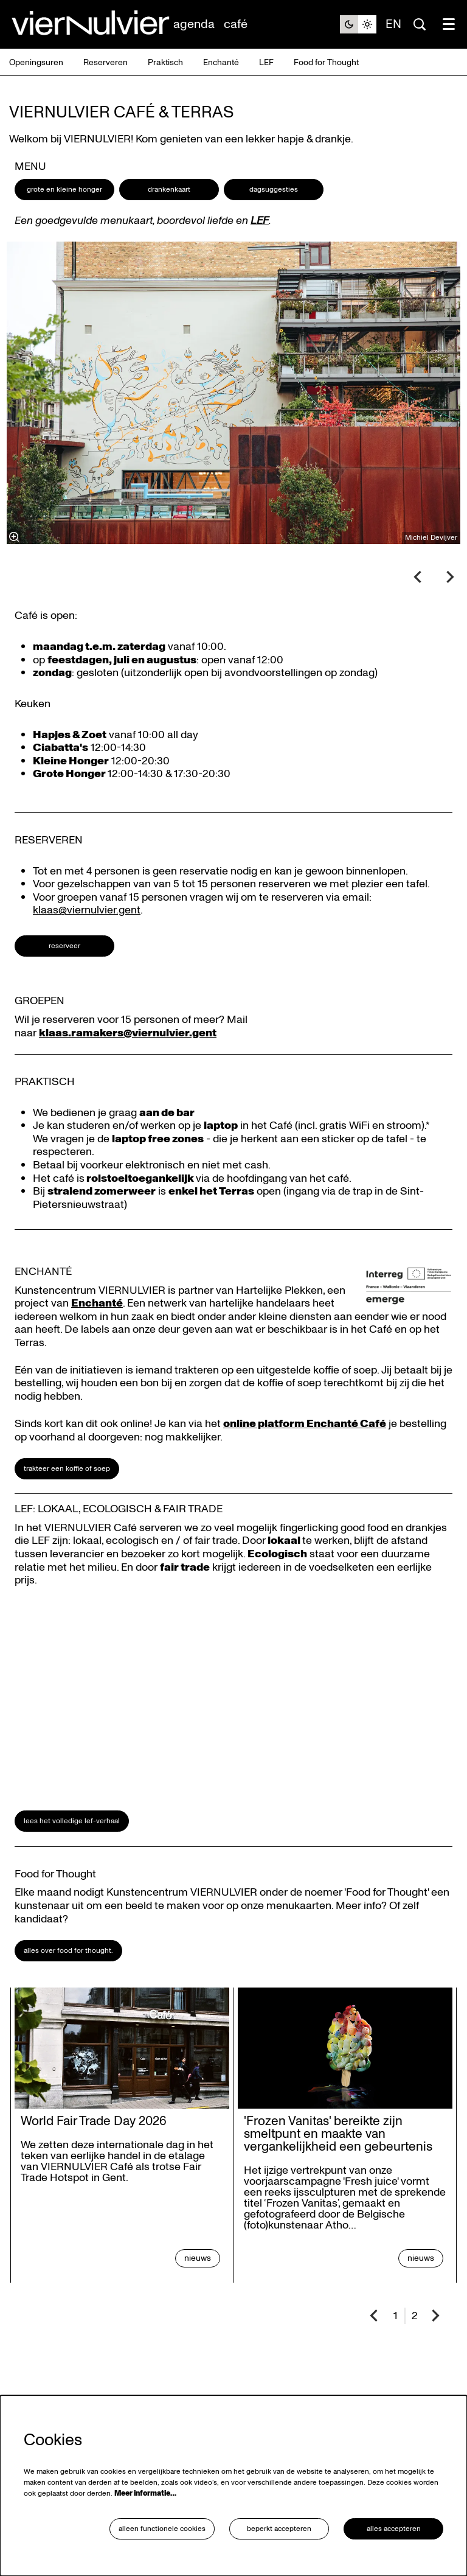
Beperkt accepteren (279, 2529)
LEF (260, 220)
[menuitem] (194, 24)
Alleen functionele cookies (162, 2529)
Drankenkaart (169, 189)
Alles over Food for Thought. (68, 1951)
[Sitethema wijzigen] (358, 24)
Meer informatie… (145, 2493)
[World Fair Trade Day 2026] (122, 2048)
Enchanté (97, 1303)
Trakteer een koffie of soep (67, 1469)
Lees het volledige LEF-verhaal (72, 1821)
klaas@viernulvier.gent (86, 910)
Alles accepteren (394, 2529)
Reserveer (64, 946)
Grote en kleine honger (64, 189)
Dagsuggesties (273, 189)
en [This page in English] (393, 24)
